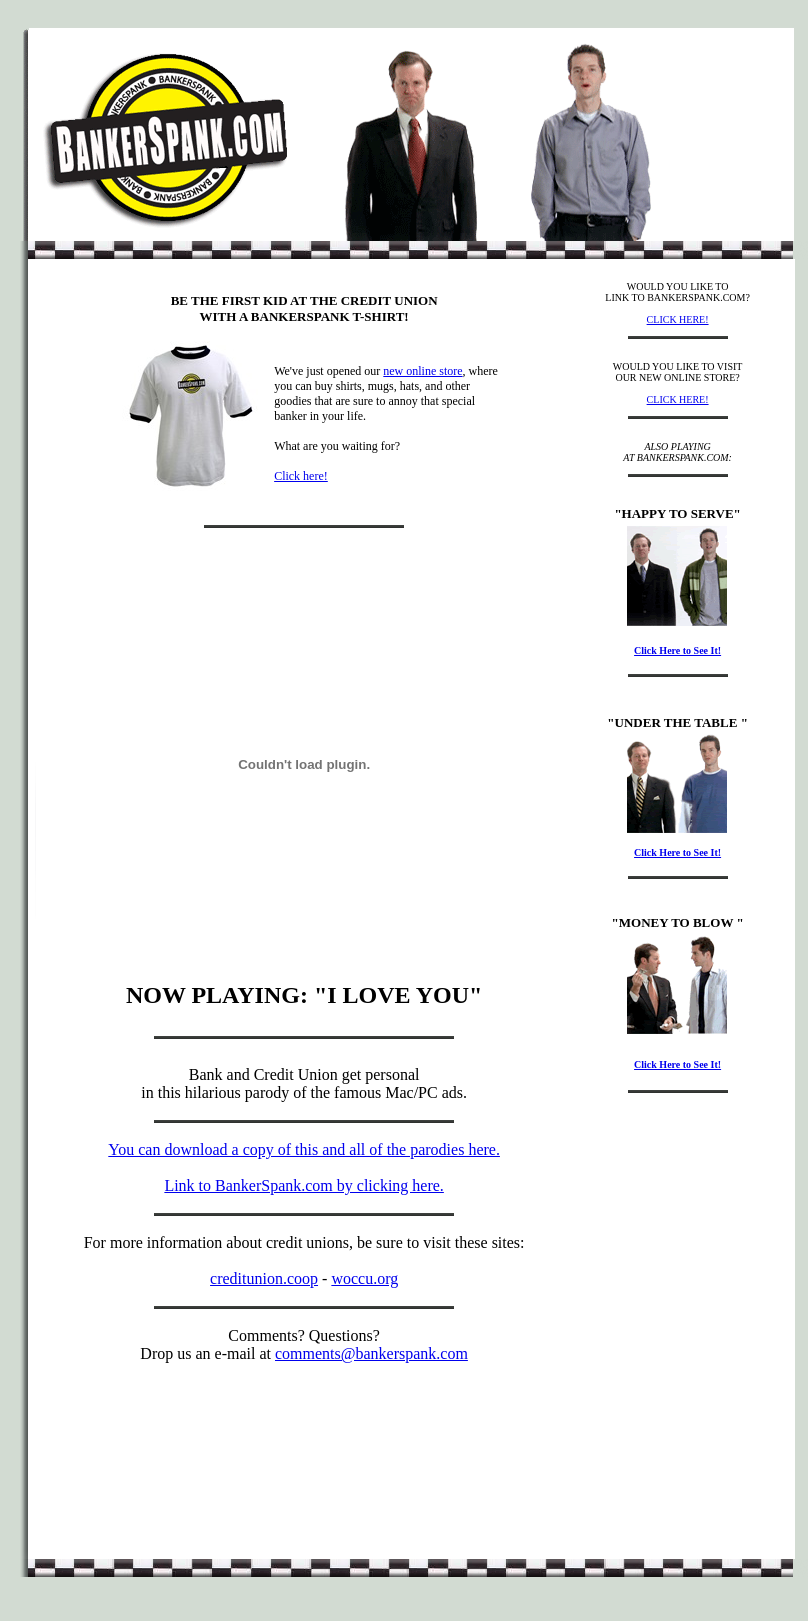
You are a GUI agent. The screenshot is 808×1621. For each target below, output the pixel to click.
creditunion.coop (264, 1278)
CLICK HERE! (678, 319)
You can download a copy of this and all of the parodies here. (304, 1149)
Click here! (301, 476)
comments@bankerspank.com (371, 1353)
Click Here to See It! (677, 650)
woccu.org (364, 1278)
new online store (422, 371)
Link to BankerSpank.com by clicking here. (303, 1185)
